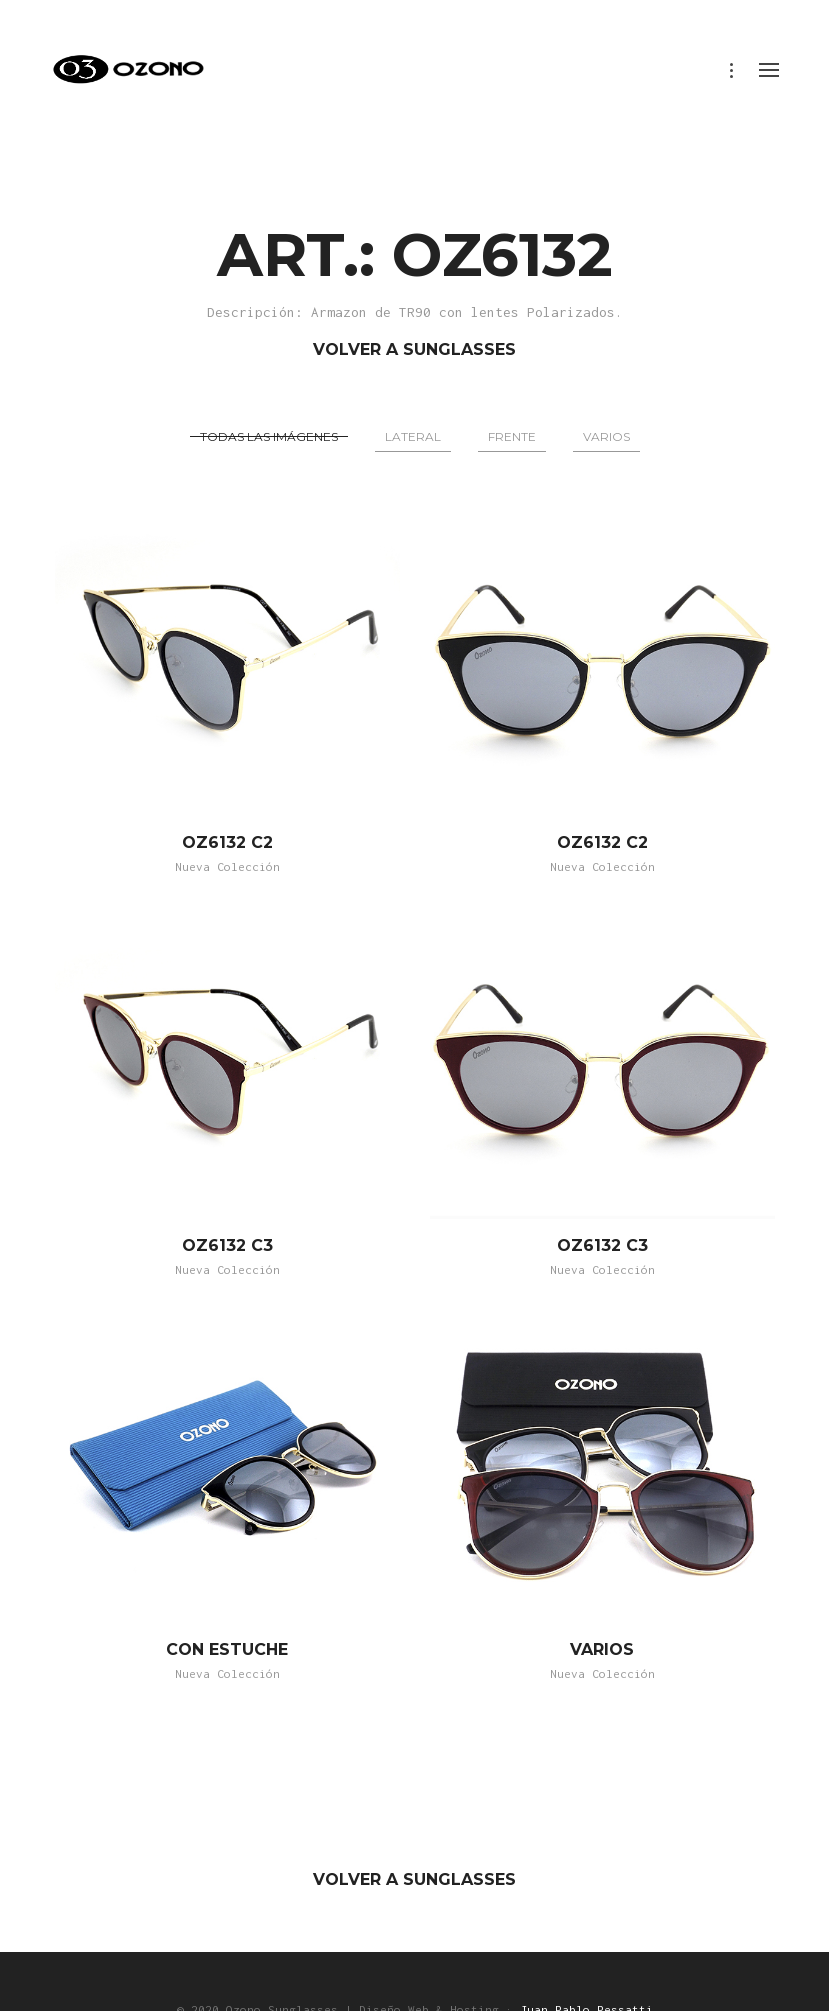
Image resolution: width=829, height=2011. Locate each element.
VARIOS (602, 1649)
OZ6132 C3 (227, 1245)
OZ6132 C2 (227, 842)
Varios (606, 436)
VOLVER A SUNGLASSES (414, 349)
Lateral (413, 436)
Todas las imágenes (269, 436)
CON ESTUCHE (227, 1649)
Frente (512, 436)
